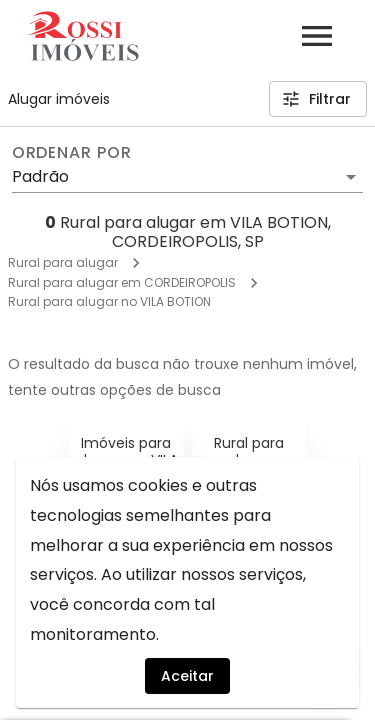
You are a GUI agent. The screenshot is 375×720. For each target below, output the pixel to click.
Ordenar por (72, 153)
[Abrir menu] (317, 36)
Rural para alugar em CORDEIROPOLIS (122, 282)
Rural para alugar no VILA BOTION (109, 301)
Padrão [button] (40, 176)
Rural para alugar (63, 262)
